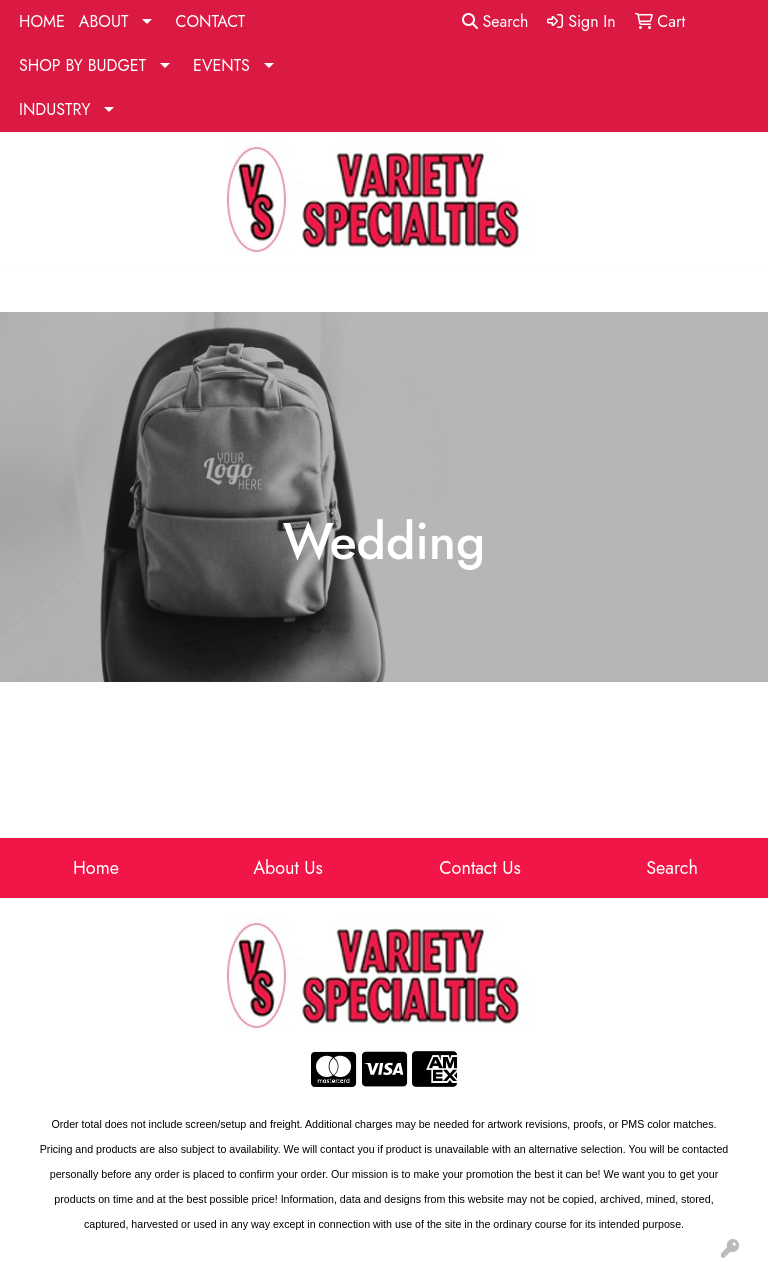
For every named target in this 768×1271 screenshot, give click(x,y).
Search (495, 21)
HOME (42, 21)
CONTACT (210, 21)
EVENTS (221, 65)
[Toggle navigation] (31, 289)
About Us (288, 868)
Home (96, 868)
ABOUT (104, 21)
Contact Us (479, 868)
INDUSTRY (54, 109)
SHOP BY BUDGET (82, 65)
